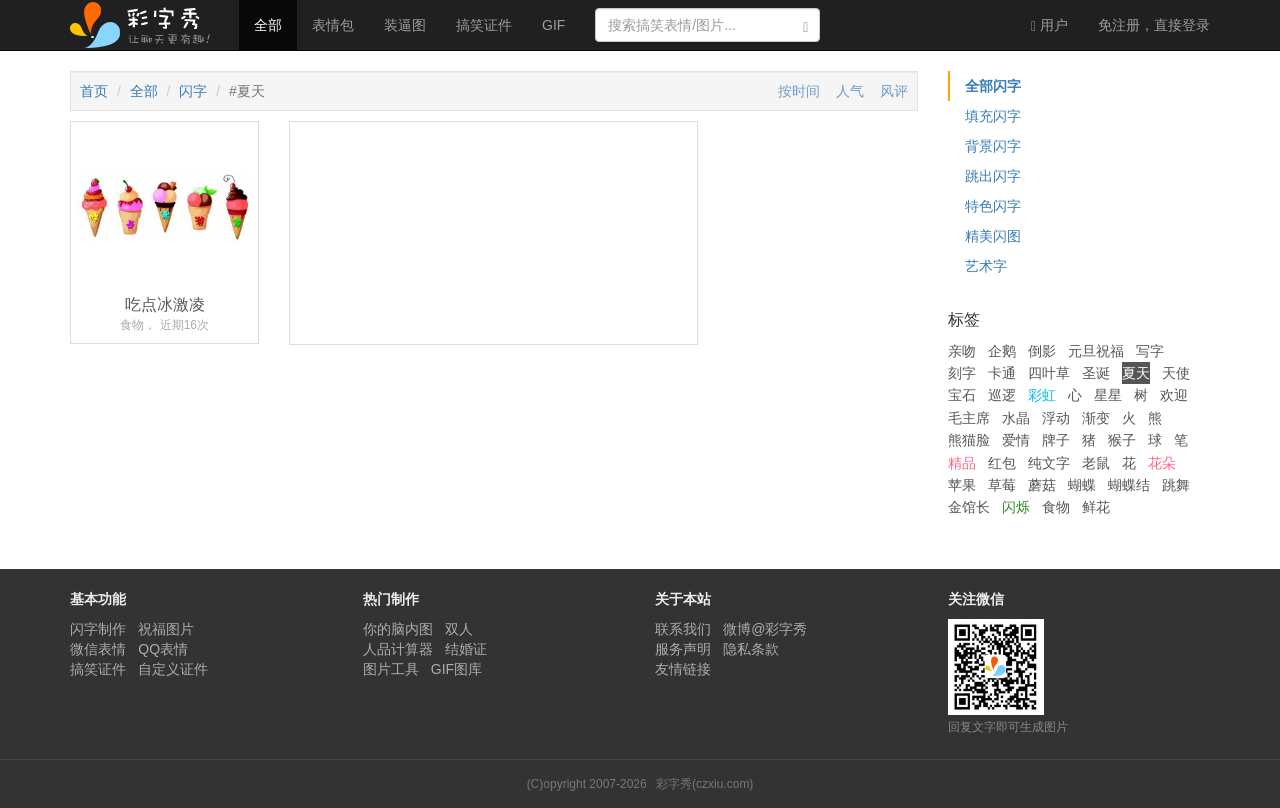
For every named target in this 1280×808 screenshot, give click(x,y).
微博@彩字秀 (765, 629)
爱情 (1016, 440)
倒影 (1042, 351)
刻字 (962, 373)
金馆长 (969, 507)
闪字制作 (98, 629)
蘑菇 (1042, 485)
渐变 (1096, 418)
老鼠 (1096, 463)
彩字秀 (147, 25)
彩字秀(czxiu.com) (704, 784)
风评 (894, 91)
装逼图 (405, 25)
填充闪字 (993, 116)
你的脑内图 (398, 629)
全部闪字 (993, 86)
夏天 (1136, 373)
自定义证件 (173, 669)
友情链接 (683, 669)
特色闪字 (993, 206)
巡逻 (1002, 395)
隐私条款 (751, 649)
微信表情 (98, 649)
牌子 (1056, 440)
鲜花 (1096, 507)
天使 (1176, 373)
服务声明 (683, 649)
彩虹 (1042, 395)
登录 (1154, 25)
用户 (1049, 25)
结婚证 (466, 649)
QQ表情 (163, 649)
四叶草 (1049, 373)
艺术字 (986, 266)
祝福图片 (166, 629)
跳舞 (1176, 485)
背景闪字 (993, 146)
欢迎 (1174, 395)
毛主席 (969, 418)
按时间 (799, 91)
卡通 (1002, 373)
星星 (1108, 395)
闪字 (193, 91)
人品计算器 (398, 649)
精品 (962, 463)
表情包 (333, 25)
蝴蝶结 (1129, 485)
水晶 (1016, 418)
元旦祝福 (1096, 351)
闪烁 (1016, 507)
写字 (1150, 351)
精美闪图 (993, 236)
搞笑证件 (484, 25)
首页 (94, 91)
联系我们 (683, 629)
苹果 (962, 485)
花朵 (1162, 463)
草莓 (1002, 485)
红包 (1002, 463)
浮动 (1056, 418)
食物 (1056, 507)
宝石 (962, 395)
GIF (553, 25)
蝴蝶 (1082, 485)
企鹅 (1002, 351)
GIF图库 (456, 669)
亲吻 (962, 351)
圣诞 (1096, 373)
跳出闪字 (993, 176)
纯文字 (1049, 463)
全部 (268, 25)
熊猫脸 (969, 440)
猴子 (1122, 440)
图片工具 (391, 669)
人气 (850, 91)
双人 (459, 629)
